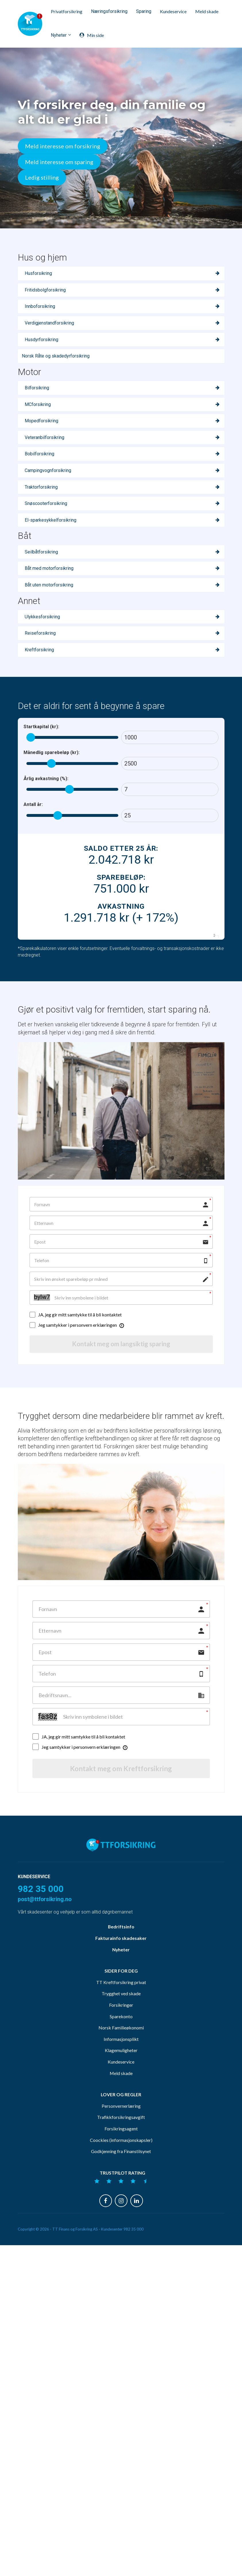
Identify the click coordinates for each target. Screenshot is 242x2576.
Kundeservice (173, 11)
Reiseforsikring (40, 633)
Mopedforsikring (41, 420)
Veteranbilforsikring (44, 437)
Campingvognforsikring (48, 470)
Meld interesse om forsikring (62, 146)
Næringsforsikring (109, 11)
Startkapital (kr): (41, 726)
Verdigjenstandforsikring (49, 323)
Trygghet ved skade (121, 2108)
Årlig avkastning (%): (46, 778)
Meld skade (206, 11)
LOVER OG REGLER (121, 2209)
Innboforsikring (40, 306)
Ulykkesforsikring (42, 616)
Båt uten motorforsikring (49, 585)
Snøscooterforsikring (46, 503)
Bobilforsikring (39, 453)
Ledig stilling (42, 177)
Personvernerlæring (121, 2220)
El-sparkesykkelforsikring (50, 520)
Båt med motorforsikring (49, 568)
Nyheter (59, 35)
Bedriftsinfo (121, 2041)
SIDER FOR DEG (121, 2085)
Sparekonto (121, 2131)
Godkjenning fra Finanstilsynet (121, 2266)
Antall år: (33, 804)
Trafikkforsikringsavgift (121, 2232)
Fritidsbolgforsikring (45, 290)
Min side (92, 35)
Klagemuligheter (121, 2165)
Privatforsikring (66, 11)
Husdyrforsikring (41, 339)
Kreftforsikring (39, 649)
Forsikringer (121, 2119)
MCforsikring (38, 404)
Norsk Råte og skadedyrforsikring (56, 356)
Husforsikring (38, 273)
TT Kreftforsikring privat (121, 2097)
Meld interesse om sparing (59, 161)
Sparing (143, 11)
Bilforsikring (37, 388)
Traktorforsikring (41, 487)
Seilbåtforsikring (41, 552)
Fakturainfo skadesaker (121, 2053)
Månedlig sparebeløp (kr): (52, 752)
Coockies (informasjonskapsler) (121, 2254)
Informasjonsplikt (121, 2154)
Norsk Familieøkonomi (121, 2142)
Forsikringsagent (121, 2243)
